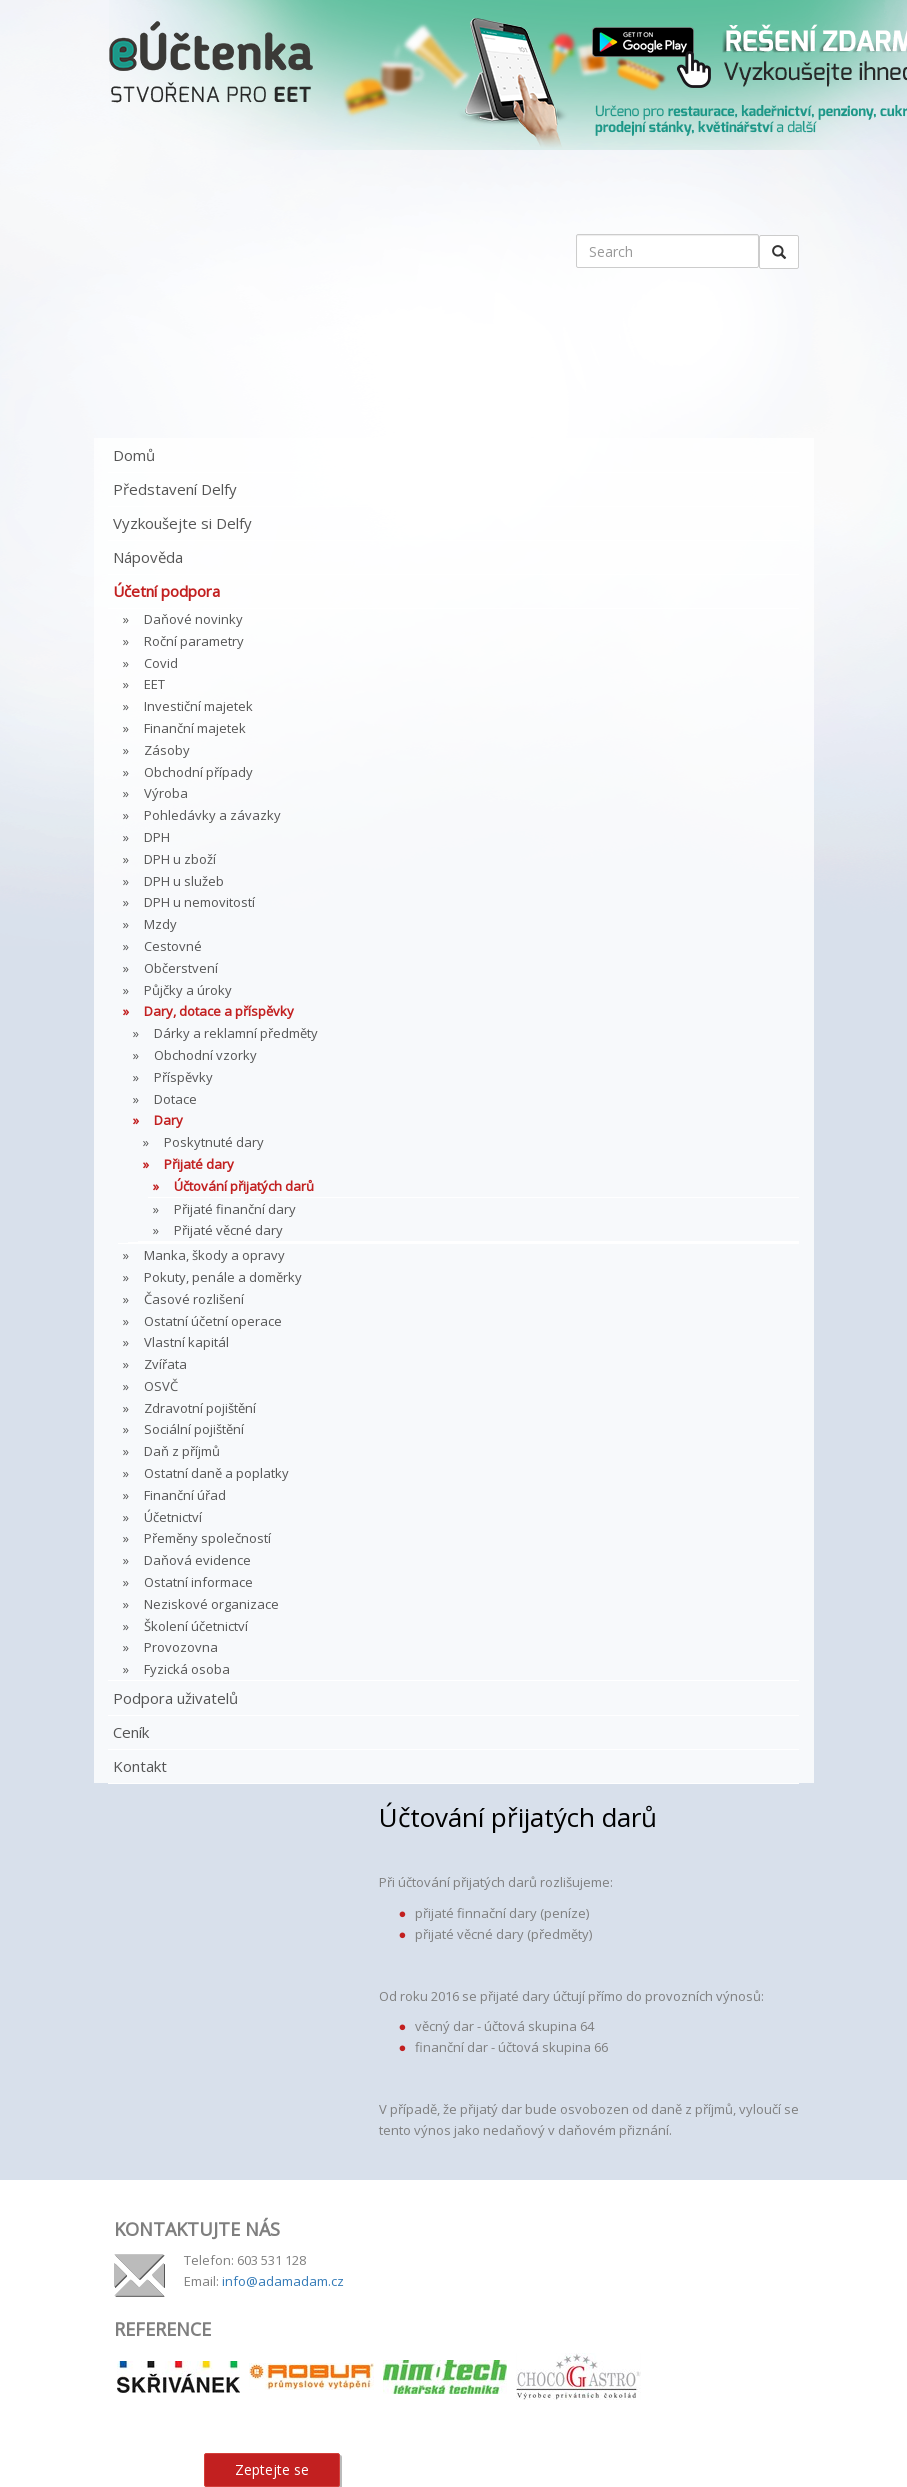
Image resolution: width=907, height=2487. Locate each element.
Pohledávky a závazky (212, 815)
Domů (134, 455)
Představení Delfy (175, 489)
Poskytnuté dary (214, 1142)
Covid (161, 663)
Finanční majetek (195, 728)
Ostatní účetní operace (213, 1321)
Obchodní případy (198, 772)
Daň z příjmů (182, 1451)
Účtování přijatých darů (244, 1186)
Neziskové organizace (211, 1604)
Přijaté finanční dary (235, 1209)
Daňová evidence (197, 1560)
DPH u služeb (184, 881)
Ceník (131, 1732)
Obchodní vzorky (205, 1055)
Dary (168, 1120)
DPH (157, 837)
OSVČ (161, 1386)
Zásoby (167, 750)
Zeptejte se (272, 2469)
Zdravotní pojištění (200, 1408)
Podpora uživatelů (175, 1698)
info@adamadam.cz (283, 2281)
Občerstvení (181, 968)
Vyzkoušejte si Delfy (182, 523)
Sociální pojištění (194, 1429)
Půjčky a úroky (188, 990)
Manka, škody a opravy (214, 1255)
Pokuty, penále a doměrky (223, 1277)
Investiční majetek (198, 706)
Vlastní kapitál (186, 1342)
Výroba (166, 793)
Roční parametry (194, 641)
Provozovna (181, 1647)
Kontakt (140, 1766)
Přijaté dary (199, 1164)
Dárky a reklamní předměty (236, 1033)
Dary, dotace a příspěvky (219, 1011)
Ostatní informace (198, 1582)
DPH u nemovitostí (199, 902)
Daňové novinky (193, 619)
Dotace (175, 1099)
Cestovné (173, 946)
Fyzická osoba (187, 1669)
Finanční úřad (185, 1495)
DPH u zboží (180, 859)
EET (154, 684)
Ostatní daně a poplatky (216, 1473)
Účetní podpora (166, 591)
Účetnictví (173, 1517)
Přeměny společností (207, 1538)
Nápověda (148, 557)
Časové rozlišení (194, 1299)
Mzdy (160, 924)
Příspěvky (183, 1077)
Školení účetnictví (196, 1626)
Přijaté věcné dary (228, 1230)
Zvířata (165, 1364)
